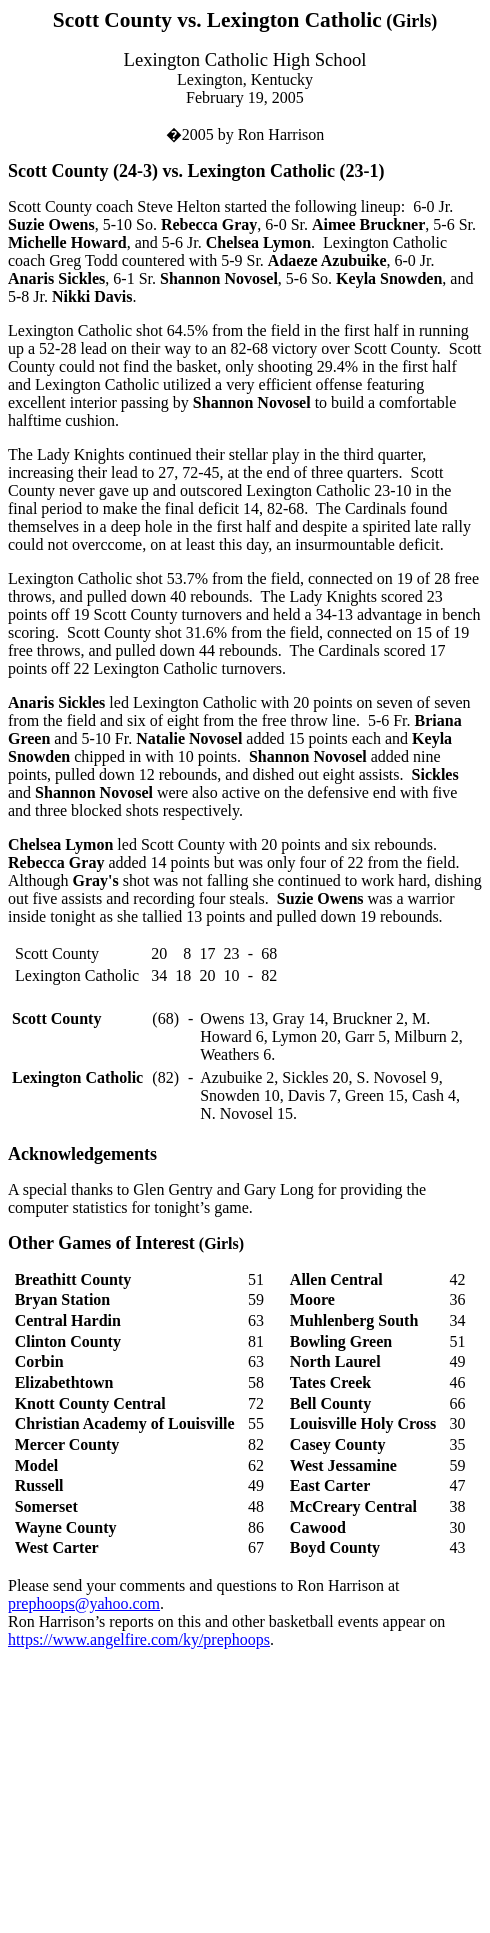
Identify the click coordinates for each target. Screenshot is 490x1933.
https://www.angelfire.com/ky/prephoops (139, 1639)
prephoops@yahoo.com (84, 1603)
